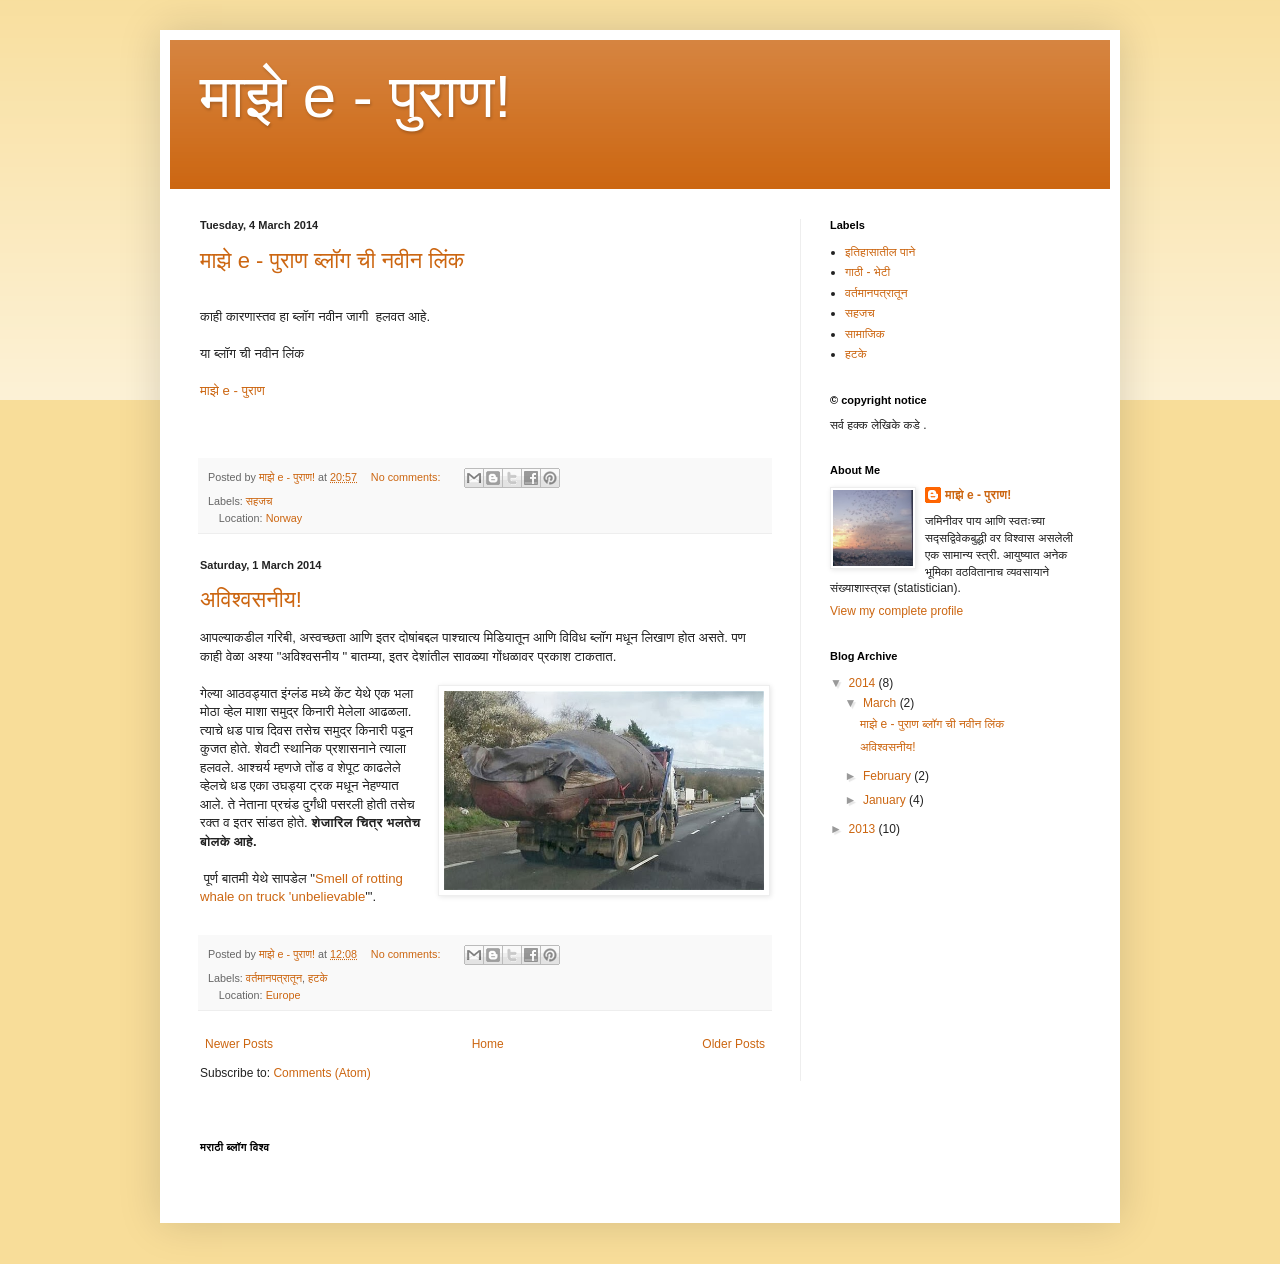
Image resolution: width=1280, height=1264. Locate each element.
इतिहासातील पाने (880, 252)
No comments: (407, 477)
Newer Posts (239, 1044)
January (886, 800)
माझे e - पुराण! (355, 96)
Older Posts (733, 1044)
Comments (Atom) (321, 1073)
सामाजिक (865, 334)
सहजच (259, 501)
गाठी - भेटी (867, 272)
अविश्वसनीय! (251, 599)
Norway (284, 518)
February (888, 776)
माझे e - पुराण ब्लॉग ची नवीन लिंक (332, 260)
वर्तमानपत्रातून (274, 978)
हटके (317, 978)
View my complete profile (896, 611)
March (881, 703)
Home (488, 1044)
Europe (283, 995)
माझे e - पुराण (232, 390)
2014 (864, 683)
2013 (864, 829)
